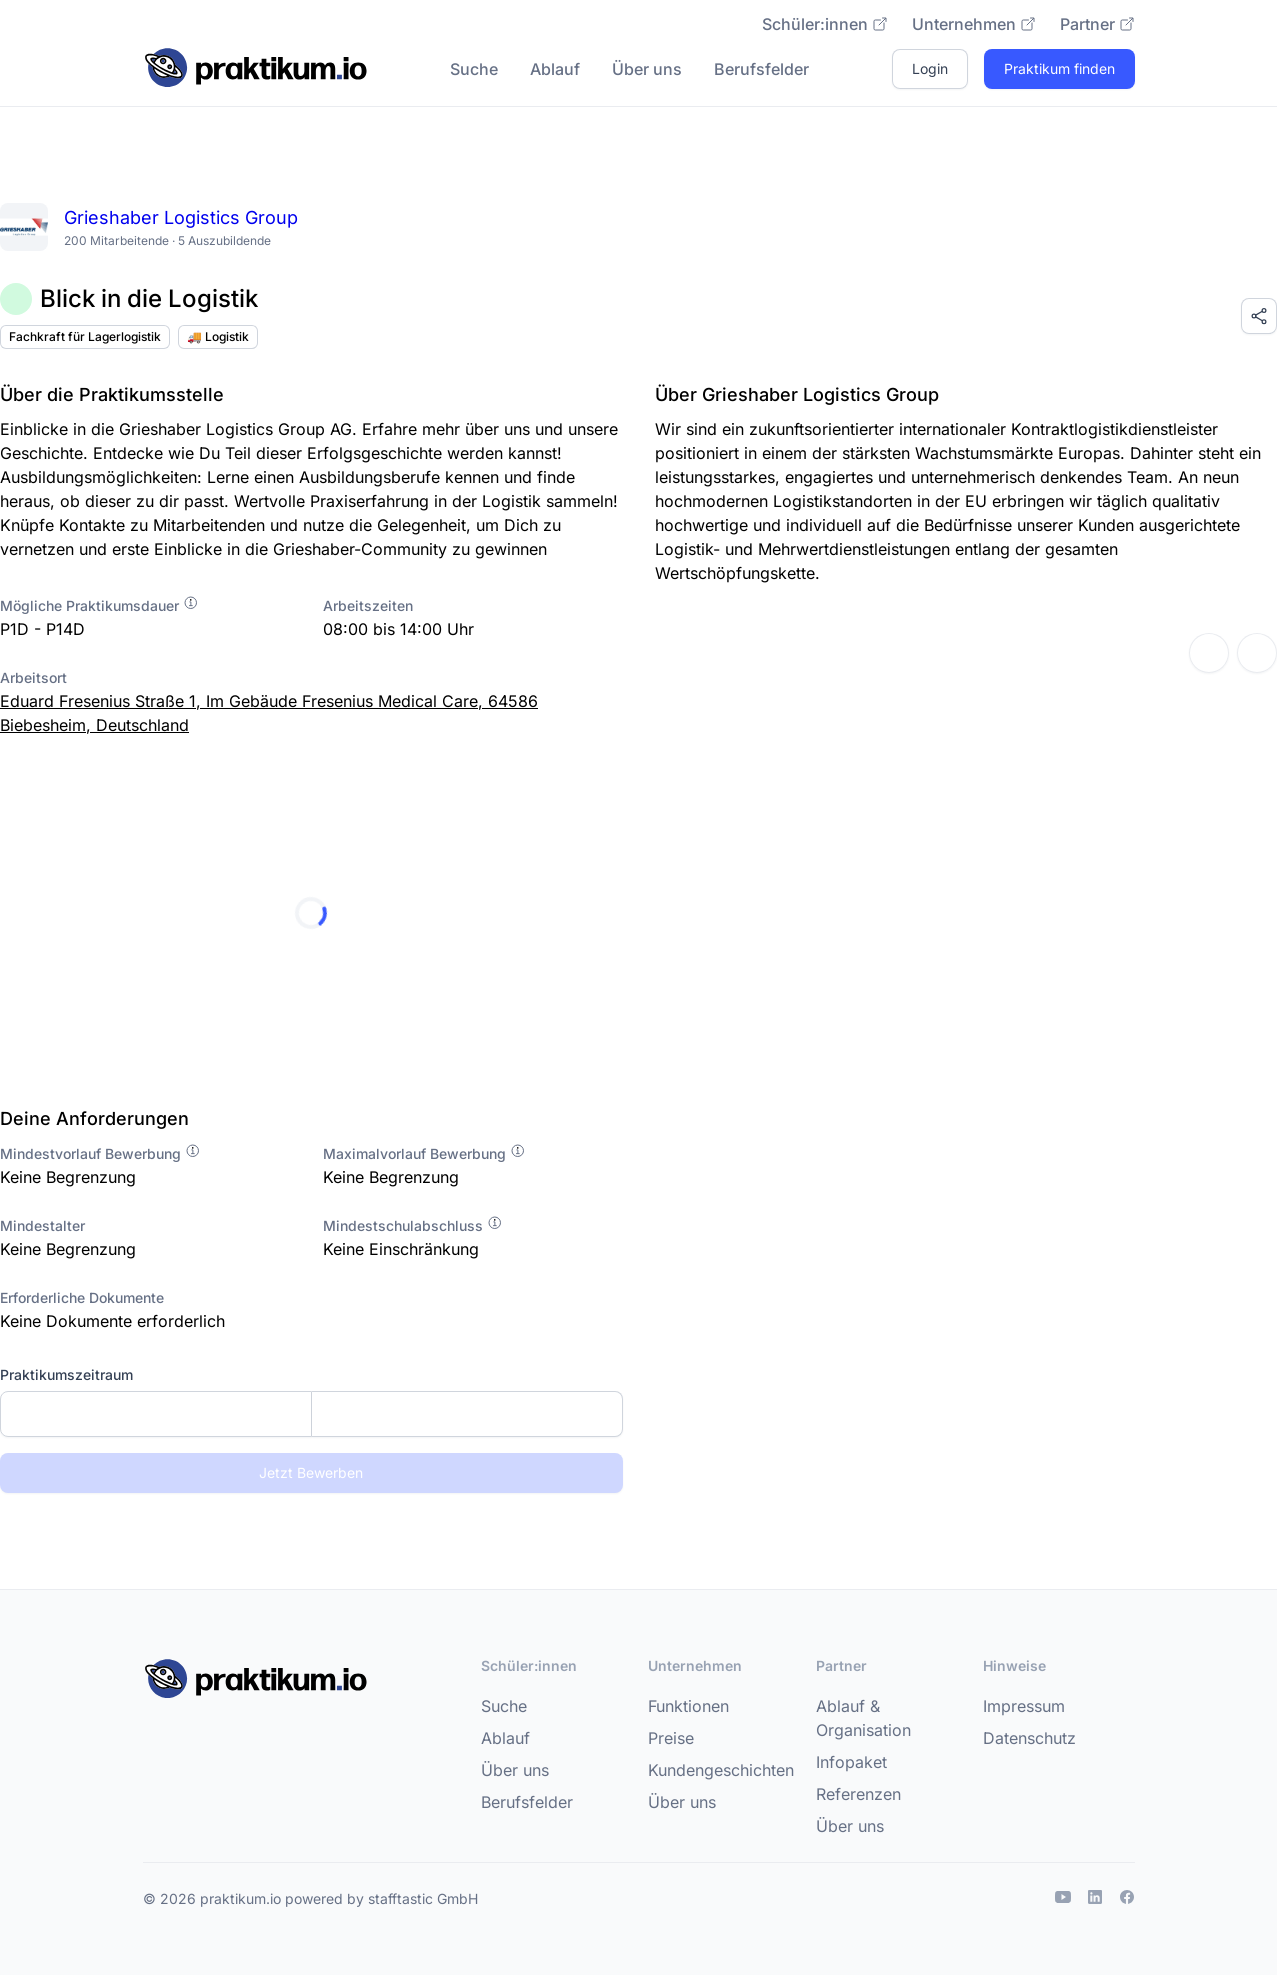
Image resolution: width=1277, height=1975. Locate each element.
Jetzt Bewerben (311, 1472)
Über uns (647, 69)
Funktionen (688, 1706)
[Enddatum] (467, 1414)
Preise (671, 1738)
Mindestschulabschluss (413, 1225)
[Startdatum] (156, 1414)
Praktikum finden (1059, 68)
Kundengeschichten (721, 1770)
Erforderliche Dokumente (82, 1297)
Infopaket (851, 1762)
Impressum (1024, 1706)
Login (930, 68)
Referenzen (858, 1794)
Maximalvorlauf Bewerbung (424, 1153)
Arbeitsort (33, 677)
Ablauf (555, 69)
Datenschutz (1029, 1738)
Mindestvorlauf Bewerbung (100, 1153)
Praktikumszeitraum (66, 1374)
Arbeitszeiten (368, 605)
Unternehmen (974, 24)
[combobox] (311, 1414)
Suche (474, 69)
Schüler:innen (825, 24)
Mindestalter (42, 1225)
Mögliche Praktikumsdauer (99, 605)
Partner (1097, 24)
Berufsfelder (761, 69)
